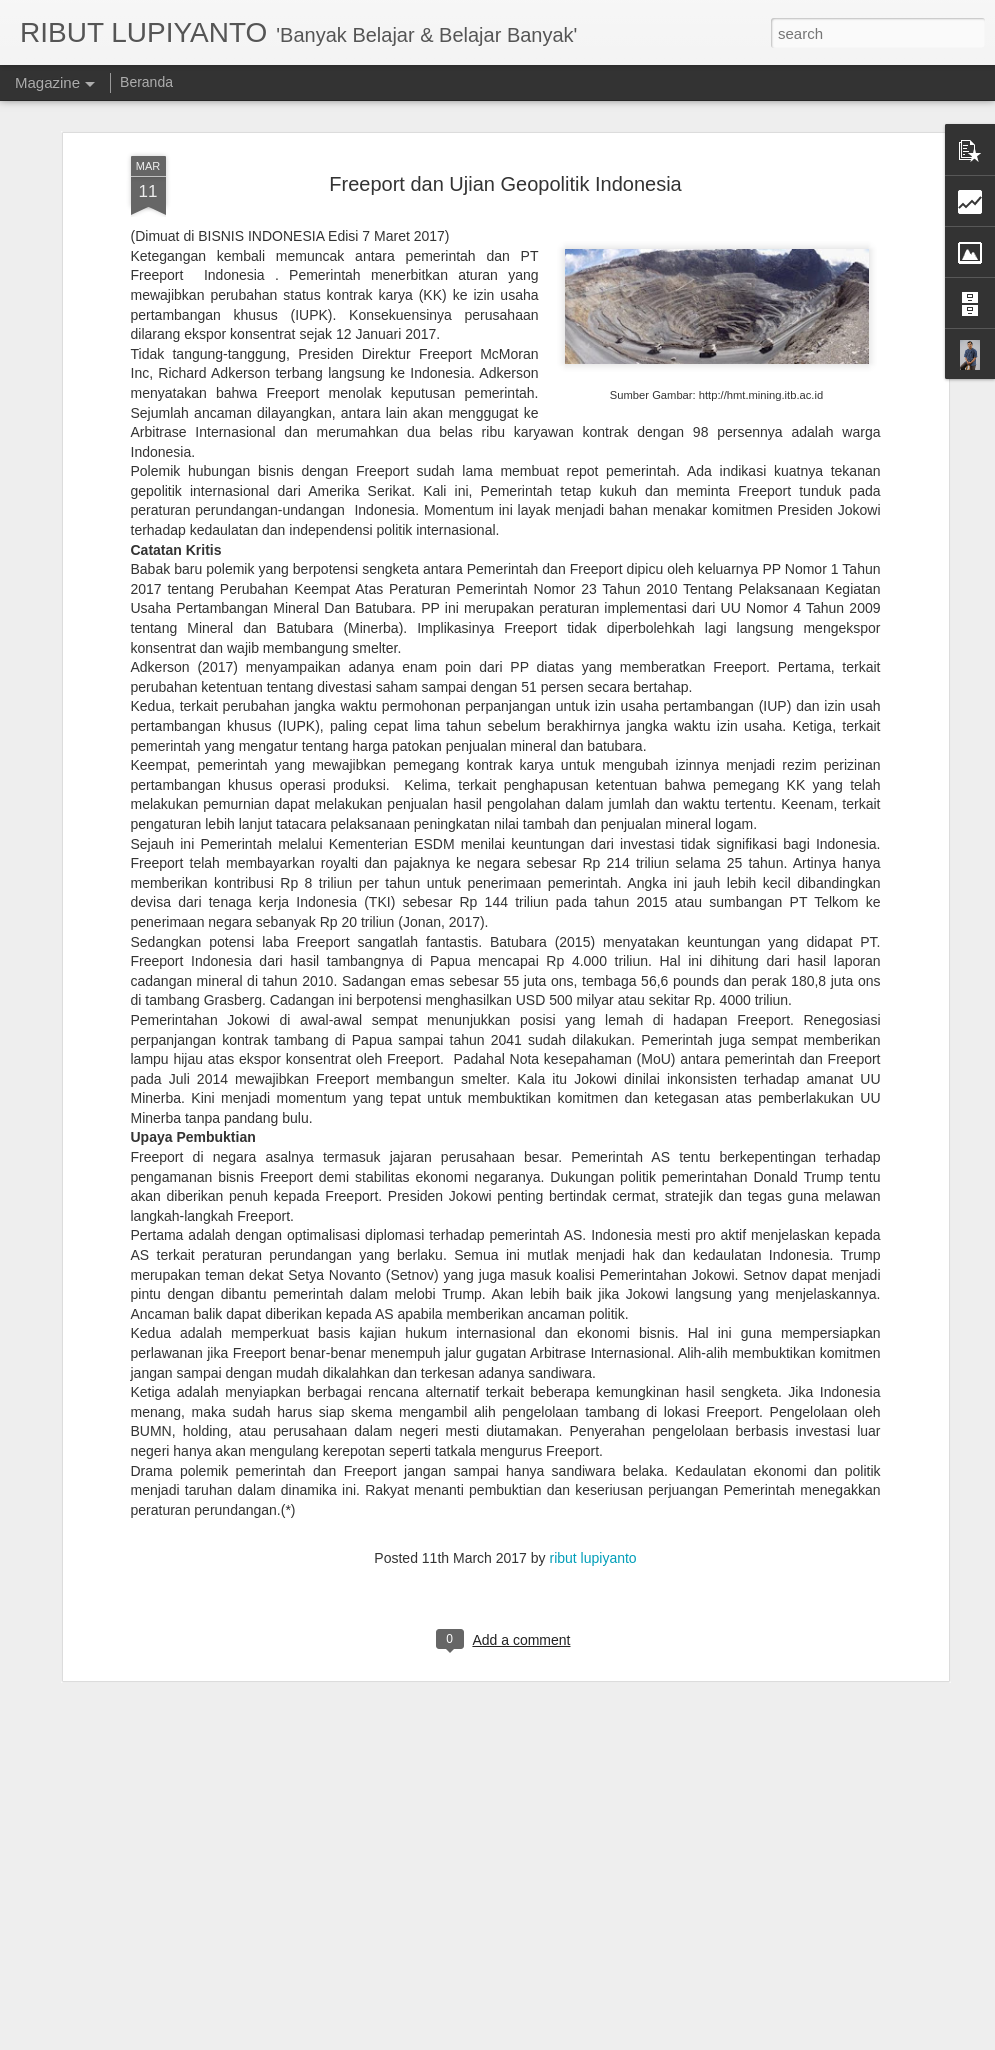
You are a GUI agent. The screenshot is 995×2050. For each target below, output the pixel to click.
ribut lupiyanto (592, 1371)
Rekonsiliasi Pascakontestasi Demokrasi (452, 2027)
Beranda (146, 82)
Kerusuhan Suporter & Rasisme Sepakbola (461, 1800)
